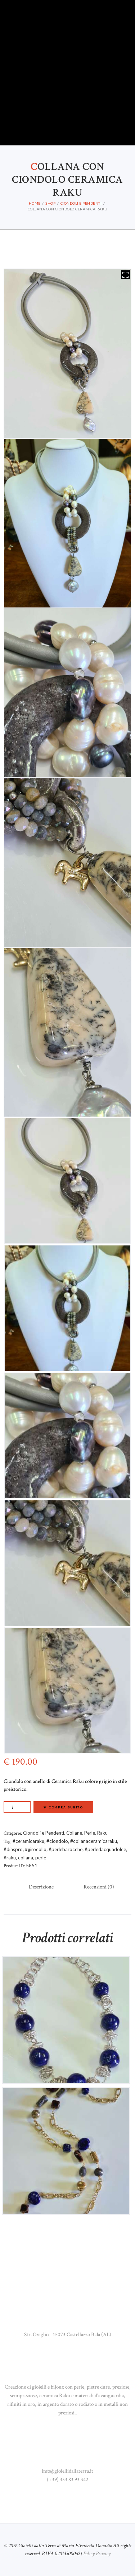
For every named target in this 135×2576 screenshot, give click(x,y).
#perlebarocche (65, 1849)
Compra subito (66, 1807)
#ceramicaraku (28, 1841)
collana (25, 1857)
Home (35, 203)
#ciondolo (57, 1841)
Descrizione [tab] (41, 1886)
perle (40, 1857)
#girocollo (35, 1849)
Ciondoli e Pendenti (81, 203)
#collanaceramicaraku (93, 1841)
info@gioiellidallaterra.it (67, 2471)
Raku (102, 1833)
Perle (89, 1833)
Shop (50, 203)
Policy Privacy (97, 2553)
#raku (10, 1857)
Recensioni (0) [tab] (99, 1886)
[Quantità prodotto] (17, 1807)
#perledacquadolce (105, 1849)
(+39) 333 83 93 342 (67, 2479)
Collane (74, 1833)
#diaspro (13, 1849)
